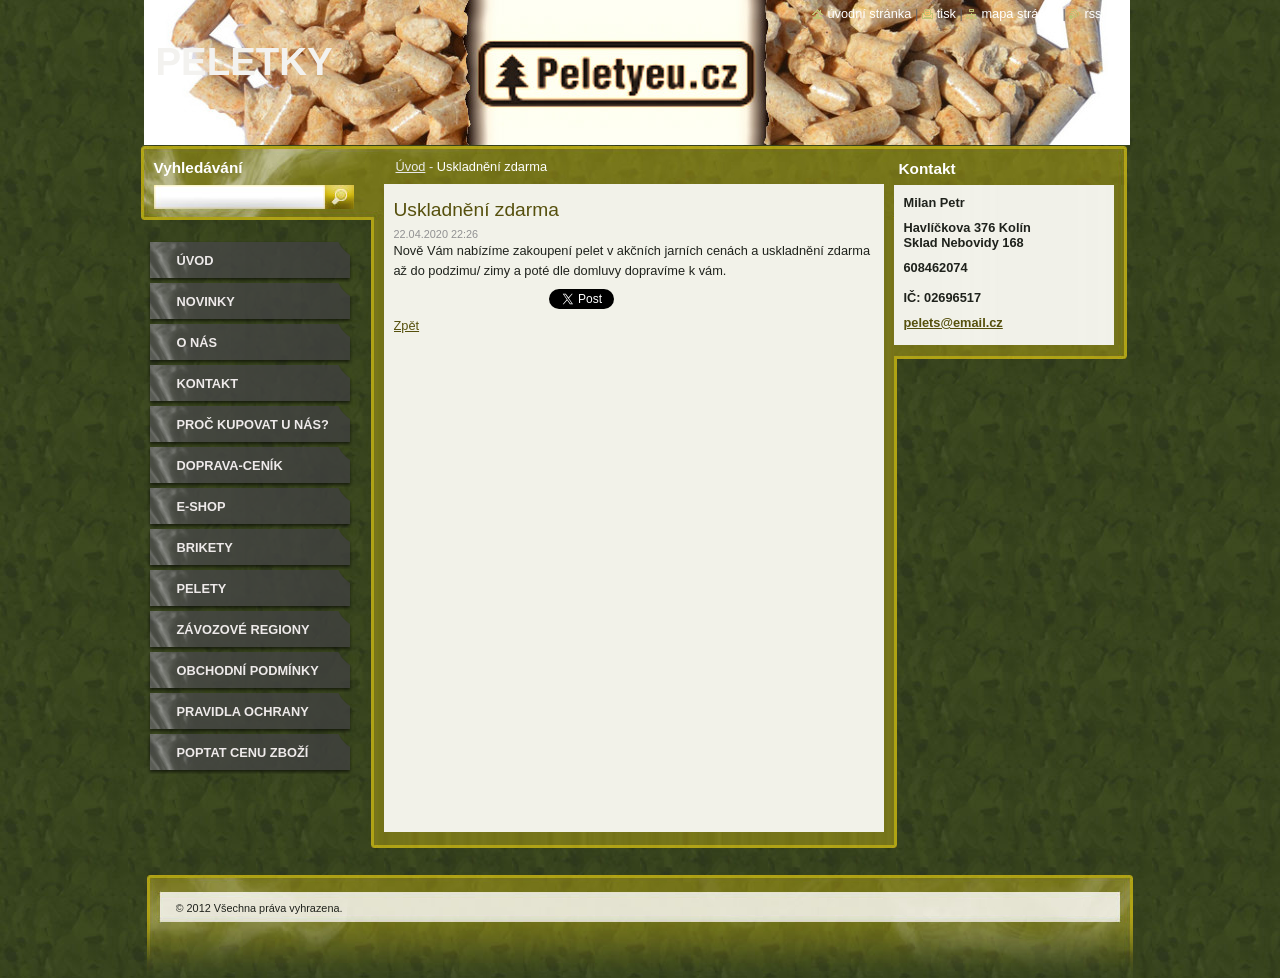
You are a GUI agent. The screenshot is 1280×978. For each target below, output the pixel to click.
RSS (1092, 13)
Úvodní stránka (869, 13)
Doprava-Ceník (230, 465)
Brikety (205, 547)
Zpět (407, 325)
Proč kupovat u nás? (253, 424)
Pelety (202, 588)
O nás (197, 342)
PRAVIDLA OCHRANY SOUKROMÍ (243, 718)
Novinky (206, 301)
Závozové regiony (243, 629)
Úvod (411, 166)
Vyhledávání (198, 167)
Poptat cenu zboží (243, 752)
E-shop (201, 506)
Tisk (946, 13)
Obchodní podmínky (248, 670)
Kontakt (208, 383)
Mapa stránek (1020, 13)
